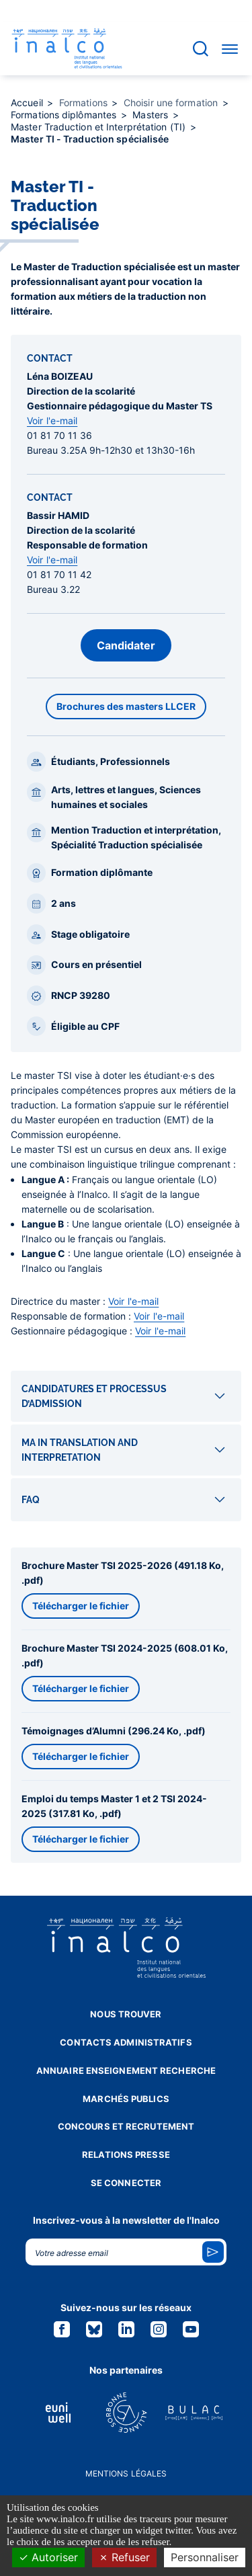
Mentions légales (126, 2473)
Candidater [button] (126, 645)
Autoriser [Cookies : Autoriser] (48, 2557)
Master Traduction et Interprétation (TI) (99, 126)
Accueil (28, 102)
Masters (151, 114)
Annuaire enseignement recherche (126, 2070)
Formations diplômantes (65, 114)
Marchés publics (126, 2098)
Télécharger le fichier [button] (80, 1605)
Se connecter (126, 2182)
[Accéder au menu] (230, 48)
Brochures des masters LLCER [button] (126, 706)
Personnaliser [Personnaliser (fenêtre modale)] (205, 2557)
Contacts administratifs (126, 2042)
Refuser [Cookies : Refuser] (124, 2557)
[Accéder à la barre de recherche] (200, 48)
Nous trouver (125, 2014)
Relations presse (126, 2154)
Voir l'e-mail (52, 420)
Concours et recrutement (126, 2126)
